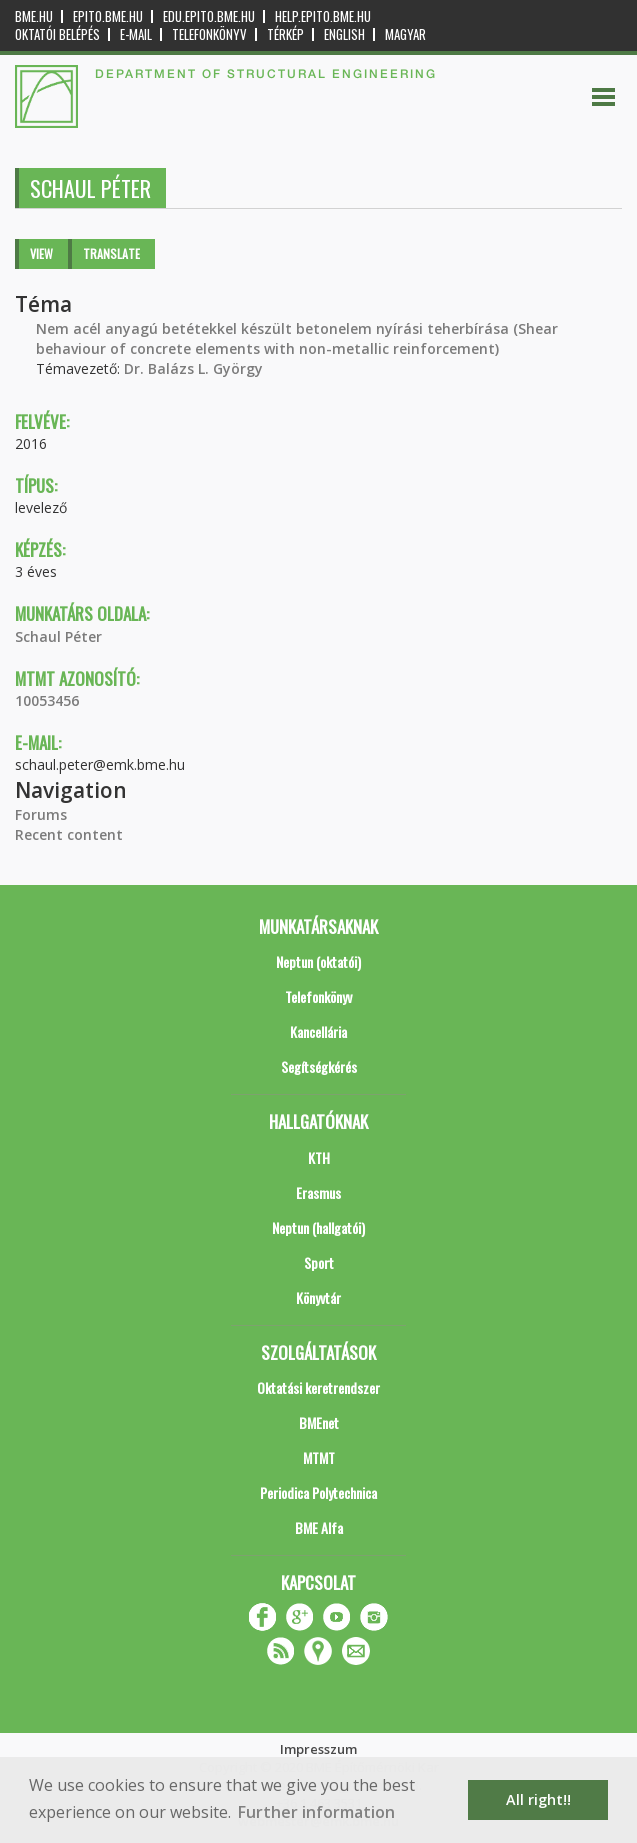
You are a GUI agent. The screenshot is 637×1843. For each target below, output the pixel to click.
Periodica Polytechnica (318, 1492)
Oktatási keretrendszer (318, 1387)
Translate (111, 253)
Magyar (405, 34)
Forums (41, 814)
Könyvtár (318, 1297)
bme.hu (34, 16)
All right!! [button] (538, 1799)
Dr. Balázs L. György (193, 368)
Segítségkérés (319, 1066)
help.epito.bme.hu (323, 16)
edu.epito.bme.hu (209, 16)
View (41, 253)
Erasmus (318, 1192)
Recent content (69, 834)
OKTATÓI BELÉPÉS (57, 34)
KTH (319, 1157)
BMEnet (319, 1422)
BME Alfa (319, 1527)
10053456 (47, 700)
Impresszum (318, 1749)
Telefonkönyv (209, 34)
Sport (319, 1262)
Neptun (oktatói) (318, 961)
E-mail (136, 34)
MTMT (319, 1457)
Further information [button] (316, 1812)
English (344, 34)
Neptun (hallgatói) (318, 1227)
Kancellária (318, 1031)
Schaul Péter (58, 636)
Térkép (285, 34)
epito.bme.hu (108, 16)
